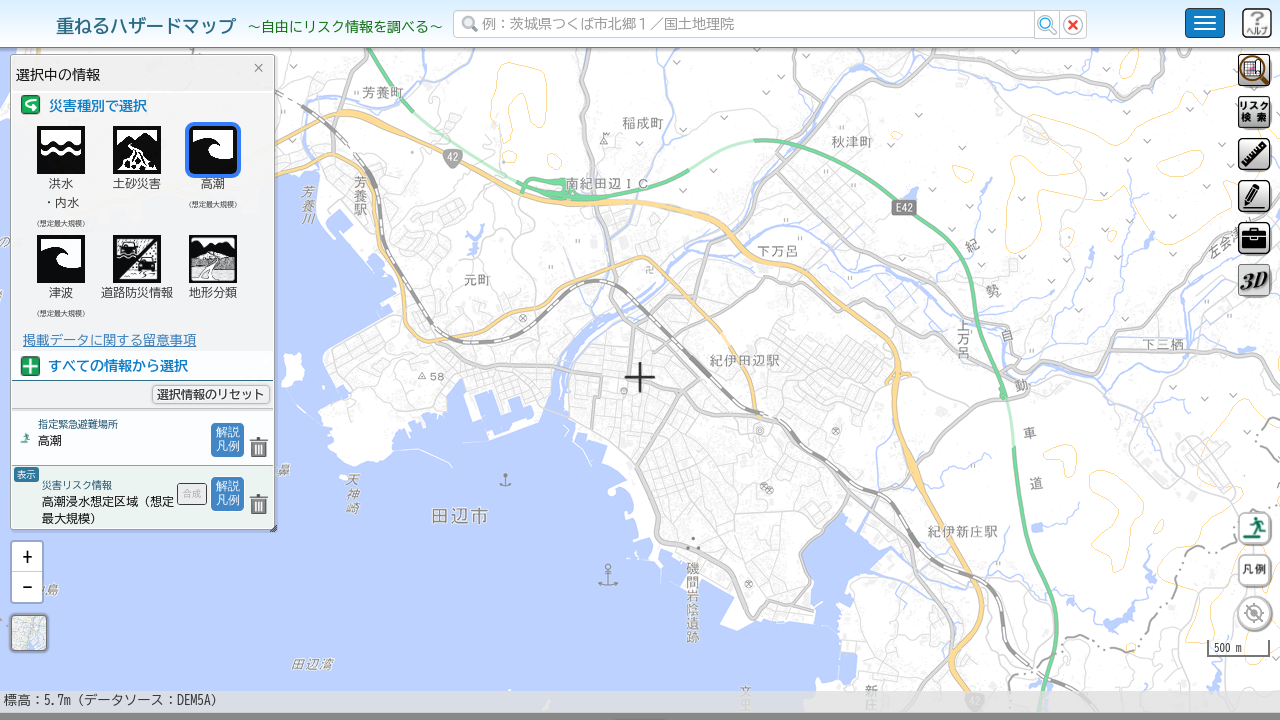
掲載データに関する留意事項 (109, 340)
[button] (27, 609)
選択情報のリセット (211, 394)
